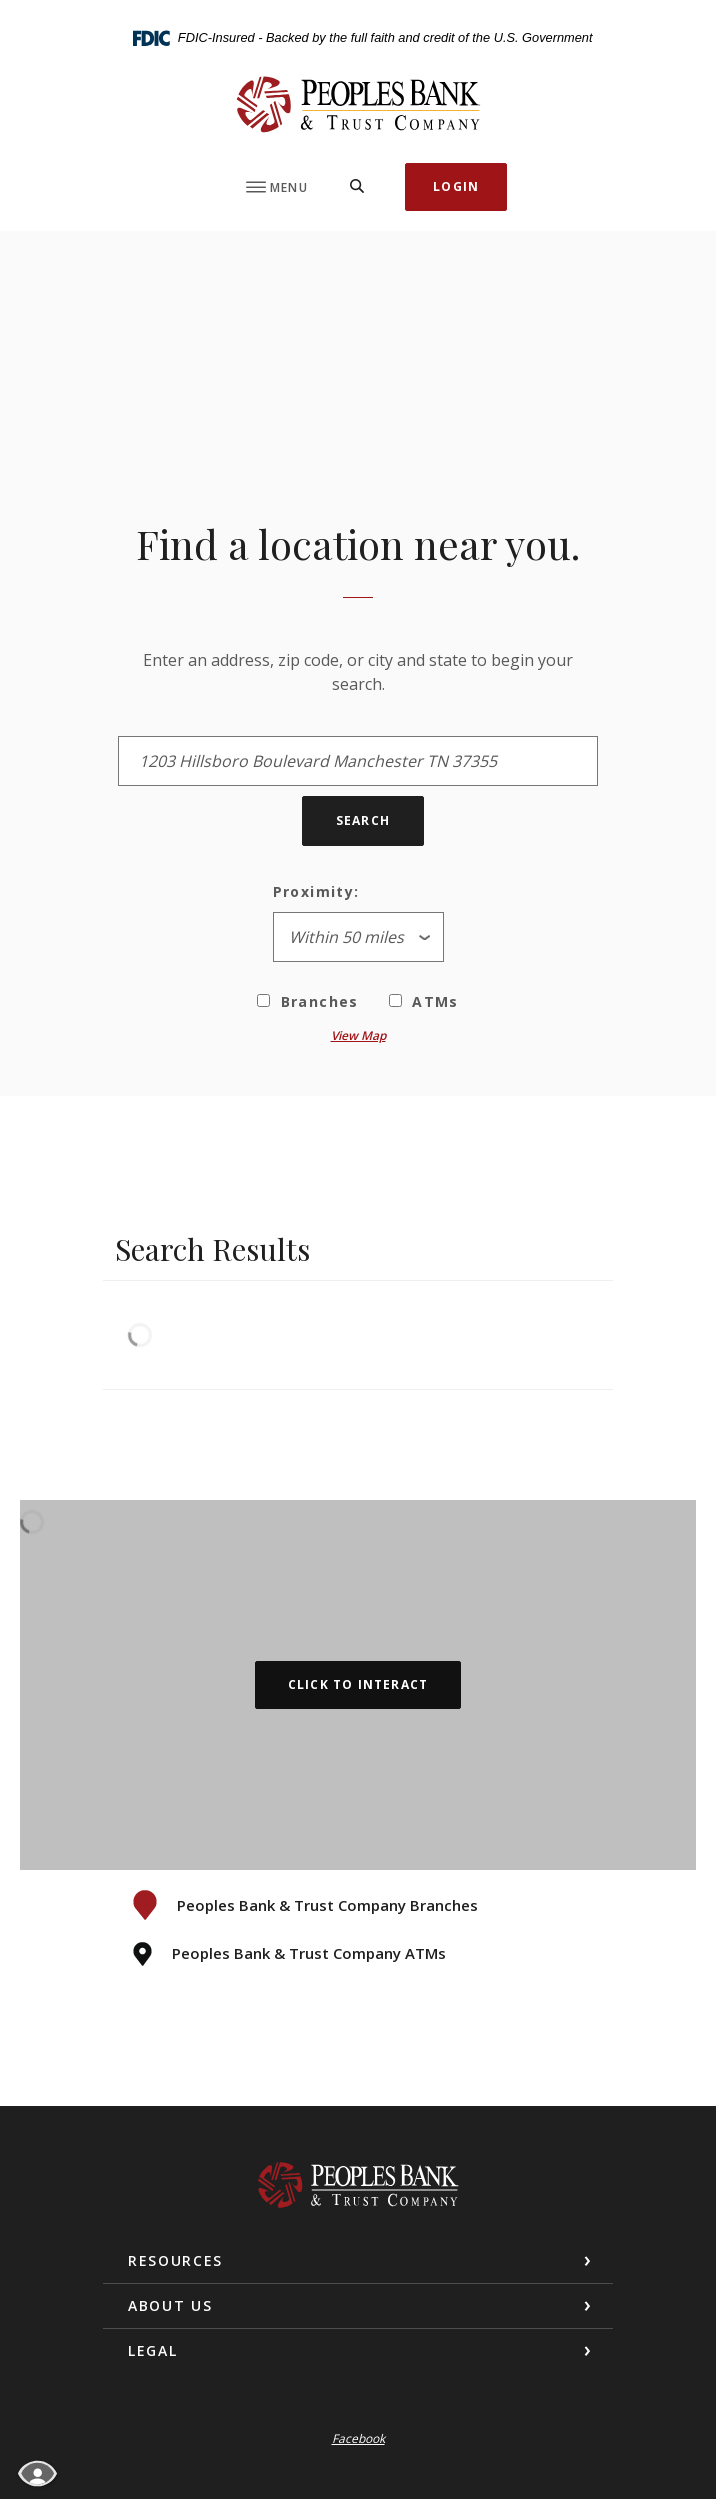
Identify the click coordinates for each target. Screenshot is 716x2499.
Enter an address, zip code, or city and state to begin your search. (358, 672)
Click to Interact (358, 1684)
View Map (358, 1035)
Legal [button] (152, 2350)
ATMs (424, 1001)
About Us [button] (170, 2305)
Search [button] (363, 820)
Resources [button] (175, 2260)
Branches (308, 1001)
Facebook (358, 2439)
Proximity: (316, 891)
